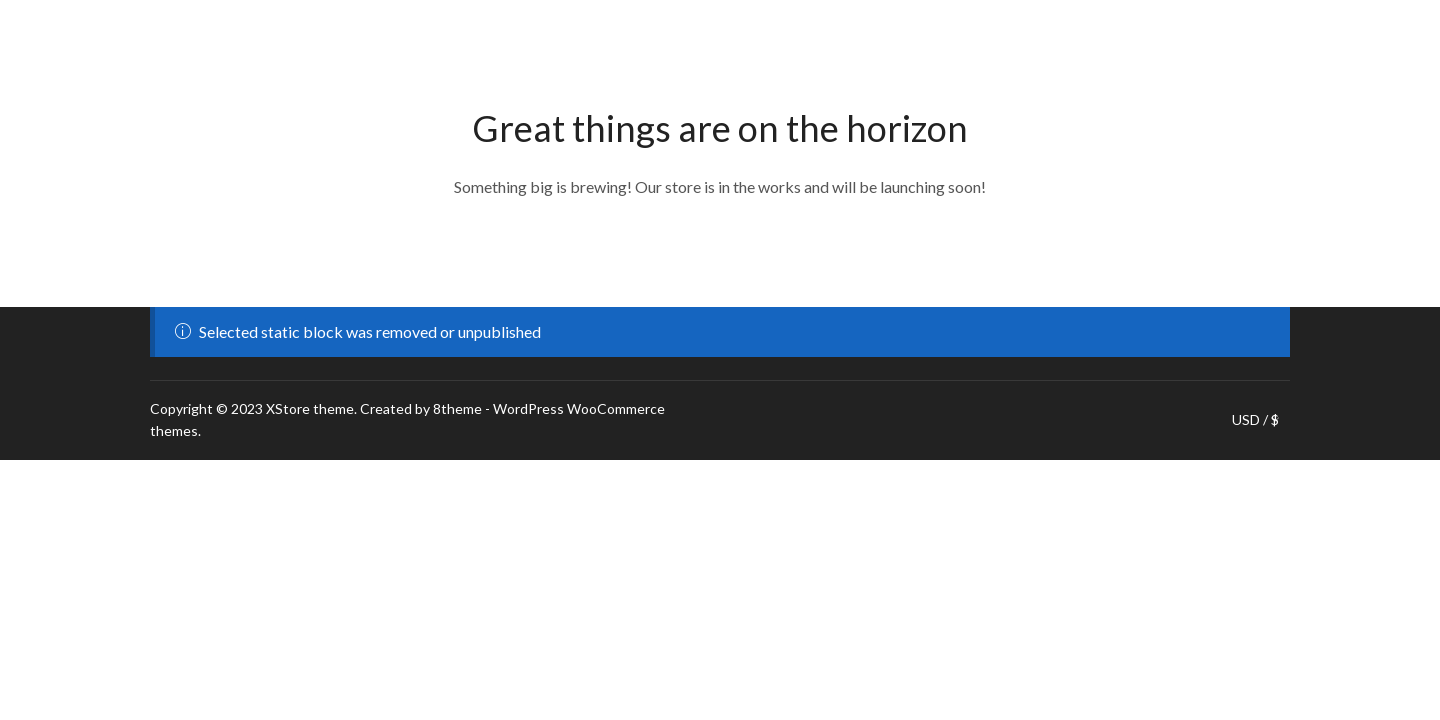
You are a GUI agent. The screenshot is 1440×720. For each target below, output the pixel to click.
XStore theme (310, 408)
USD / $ (1255, 420)
